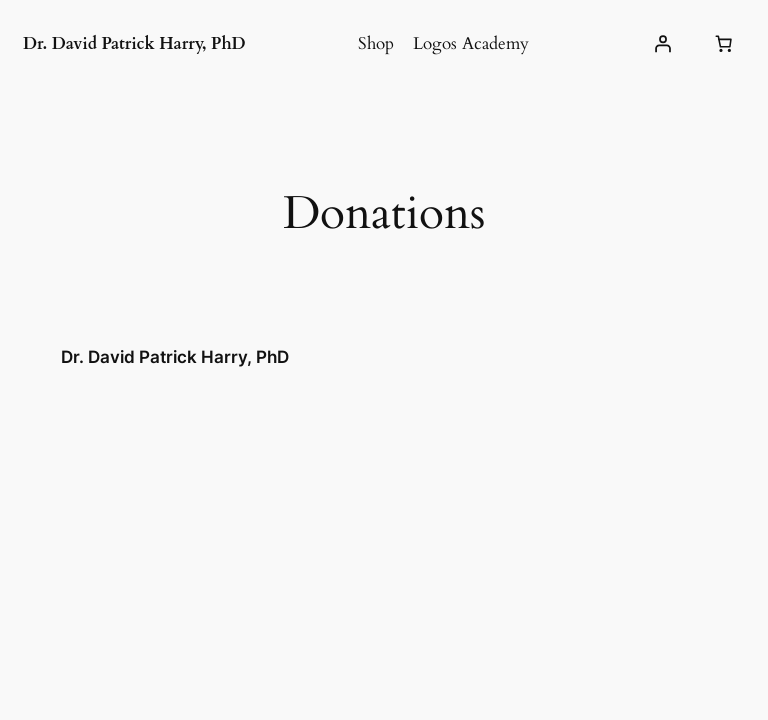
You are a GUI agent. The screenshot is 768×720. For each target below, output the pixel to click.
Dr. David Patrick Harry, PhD (134, 44)
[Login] (663, 44)
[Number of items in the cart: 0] (724, 44)
